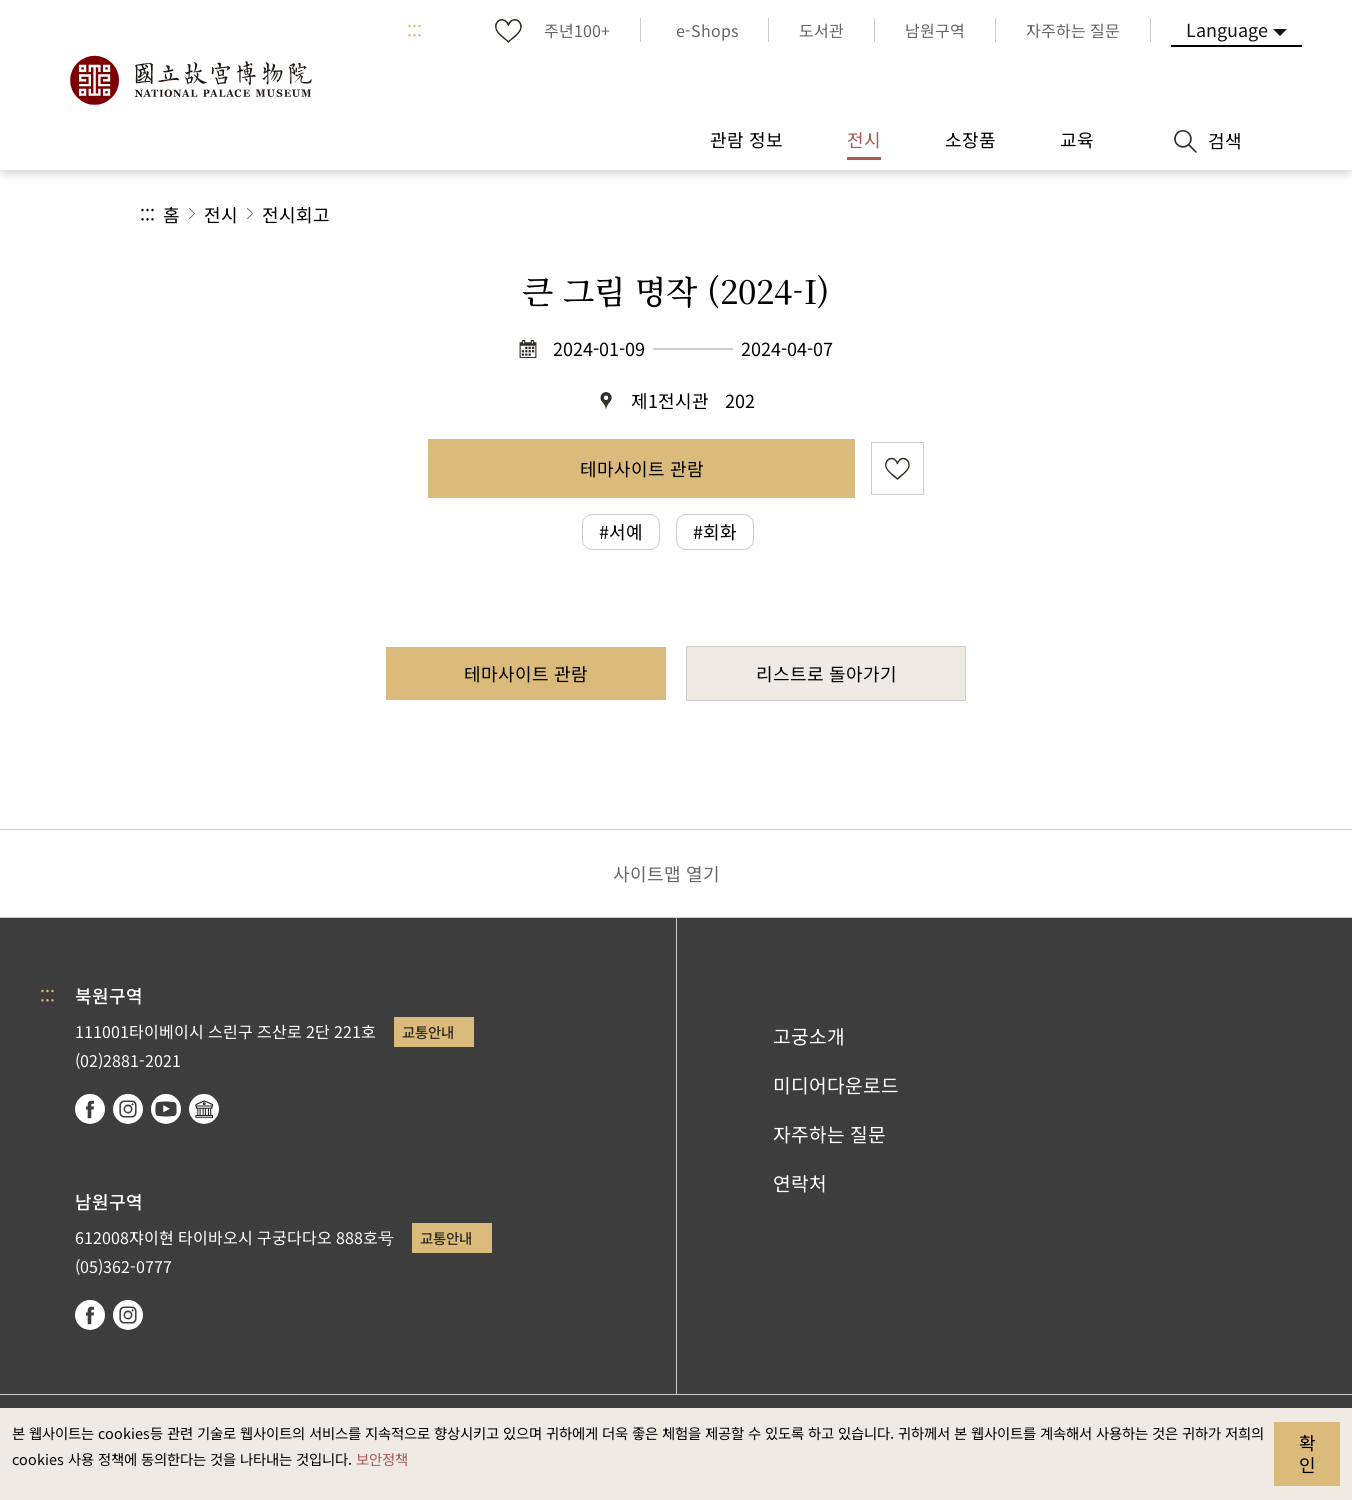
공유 (993, 214)
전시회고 (296, 214)
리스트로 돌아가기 (826, 673)
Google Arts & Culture (204, 1109)
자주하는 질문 (829, 1134)
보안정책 (382, 1458)
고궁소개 (809, 1036)
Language (1227, 29)
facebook (90, 1109)
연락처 (800, 1183)
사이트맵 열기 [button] (666, 873)
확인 (1307, 1453)
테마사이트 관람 (642, 468)
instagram (128, 1109)
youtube (166, 1109)
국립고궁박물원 (190, 80)
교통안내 (428, 1031)
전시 (221, 214)
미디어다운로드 (836, 1085)
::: (414, 30)
